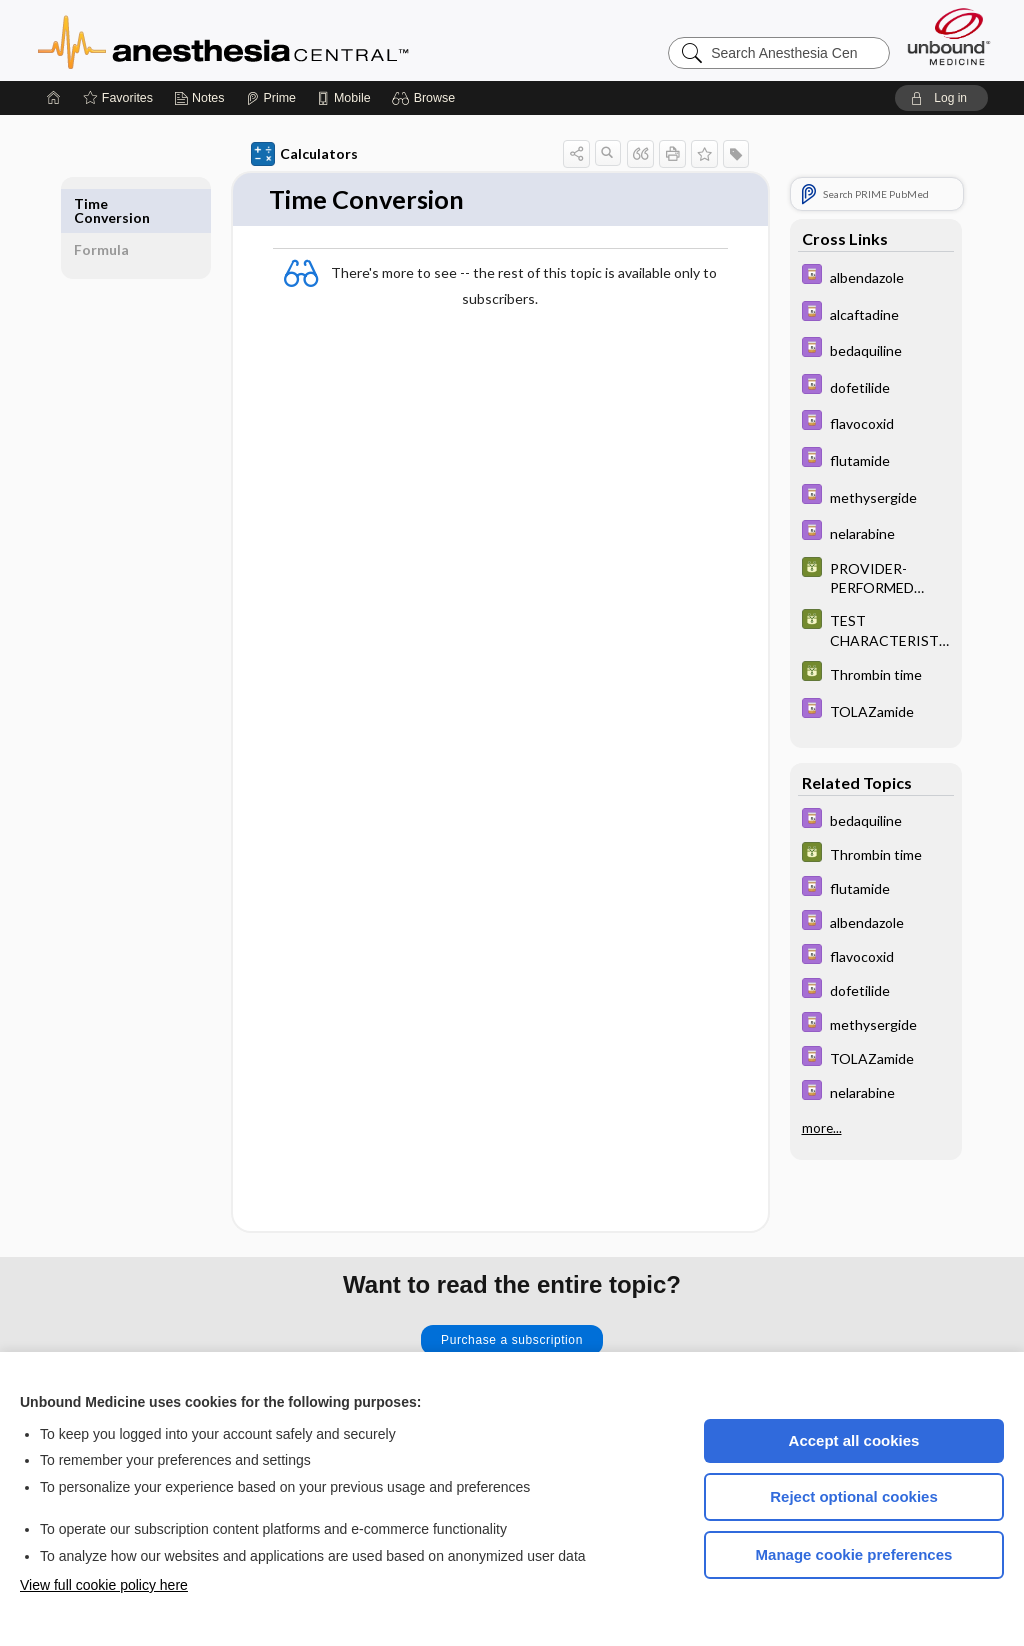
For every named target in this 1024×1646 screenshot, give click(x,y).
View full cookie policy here (104, 1585)
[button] (426, 98)
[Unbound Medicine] (949, 36)
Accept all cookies (854, 1440)
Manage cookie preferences (854, 1554)
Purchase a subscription (512, 1340)
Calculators (304, 154)
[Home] (54, 98)
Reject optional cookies (854, 1496)
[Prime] (271, 98)
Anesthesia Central (286, 40)
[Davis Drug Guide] (876, 276)
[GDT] (876, 577)
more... (822, 1128)
